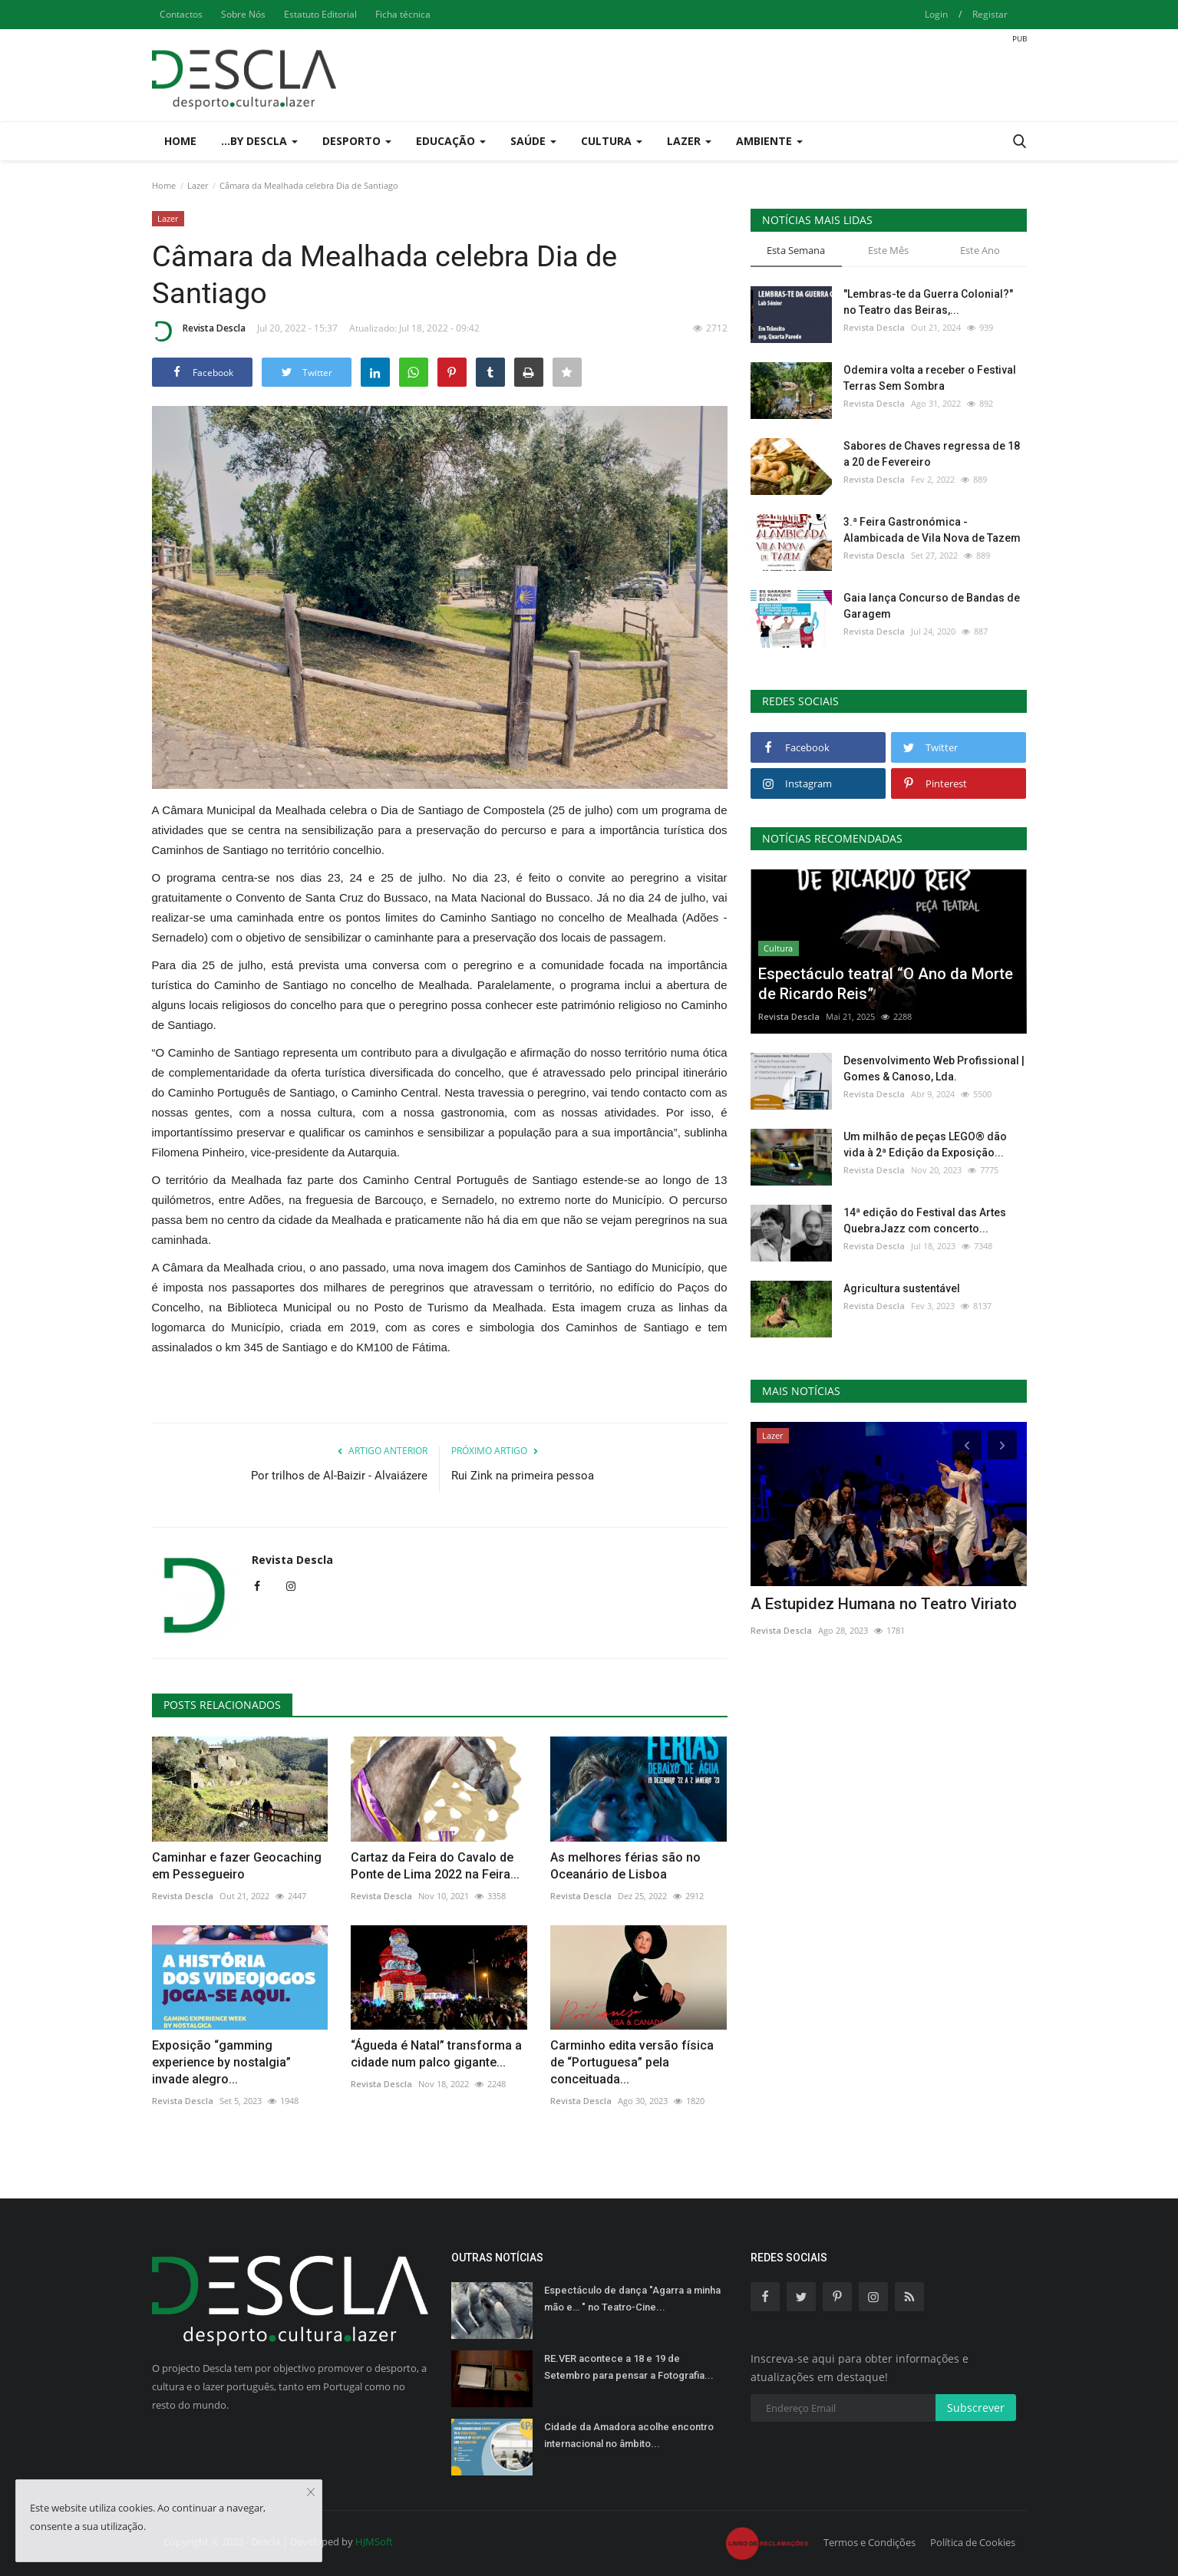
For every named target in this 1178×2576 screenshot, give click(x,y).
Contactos (181, 14)
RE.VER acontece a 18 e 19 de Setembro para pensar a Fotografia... (629, 2367)
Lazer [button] (689, 141)
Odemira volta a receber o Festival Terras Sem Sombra (929, 378)
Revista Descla (199, 330)
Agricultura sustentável (901, 1288)
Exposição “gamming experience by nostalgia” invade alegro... (221, 2062)
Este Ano (980, 250)
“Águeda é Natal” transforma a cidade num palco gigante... (436, 2054)
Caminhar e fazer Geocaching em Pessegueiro (237, 1866)
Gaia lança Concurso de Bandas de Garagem (931, 606)
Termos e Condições (869, 2542)
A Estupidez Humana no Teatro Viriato (884, 1604)
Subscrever (976, 2407)
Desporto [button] (356, 141)
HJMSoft (374, 2541)
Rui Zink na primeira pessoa (522, 1476)
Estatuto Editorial (320, 14)
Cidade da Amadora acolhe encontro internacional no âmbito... (629, 2435)
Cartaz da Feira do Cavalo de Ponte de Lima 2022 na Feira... (435, 1866)
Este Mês (888, 250)
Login (936, 14)
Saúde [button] (533, 141)
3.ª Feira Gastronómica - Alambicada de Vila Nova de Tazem (932, 530)
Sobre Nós (243, 14)
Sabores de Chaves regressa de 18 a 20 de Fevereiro (931, 454)
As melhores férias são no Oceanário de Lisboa (625, 1866)
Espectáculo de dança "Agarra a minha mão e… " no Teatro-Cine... (632, 2298)
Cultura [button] (611, 141)
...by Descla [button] (259, 141)
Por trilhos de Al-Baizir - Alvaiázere (339, 1476)
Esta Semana (796, 250)
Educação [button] (451, 141)
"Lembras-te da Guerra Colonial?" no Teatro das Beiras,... (928, 302)
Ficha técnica (403, 14)
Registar (990, 14)
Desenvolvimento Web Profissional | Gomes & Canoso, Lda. (934, 1068)
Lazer (197, 185)
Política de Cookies (972, 2542)
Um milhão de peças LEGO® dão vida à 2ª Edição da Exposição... (925, 1144)
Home (180, 141)
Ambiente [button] (769, 141)
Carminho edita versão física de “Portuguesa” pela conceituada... (632, 2062)
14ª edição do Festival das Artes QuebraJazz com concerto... (924, 1220)
